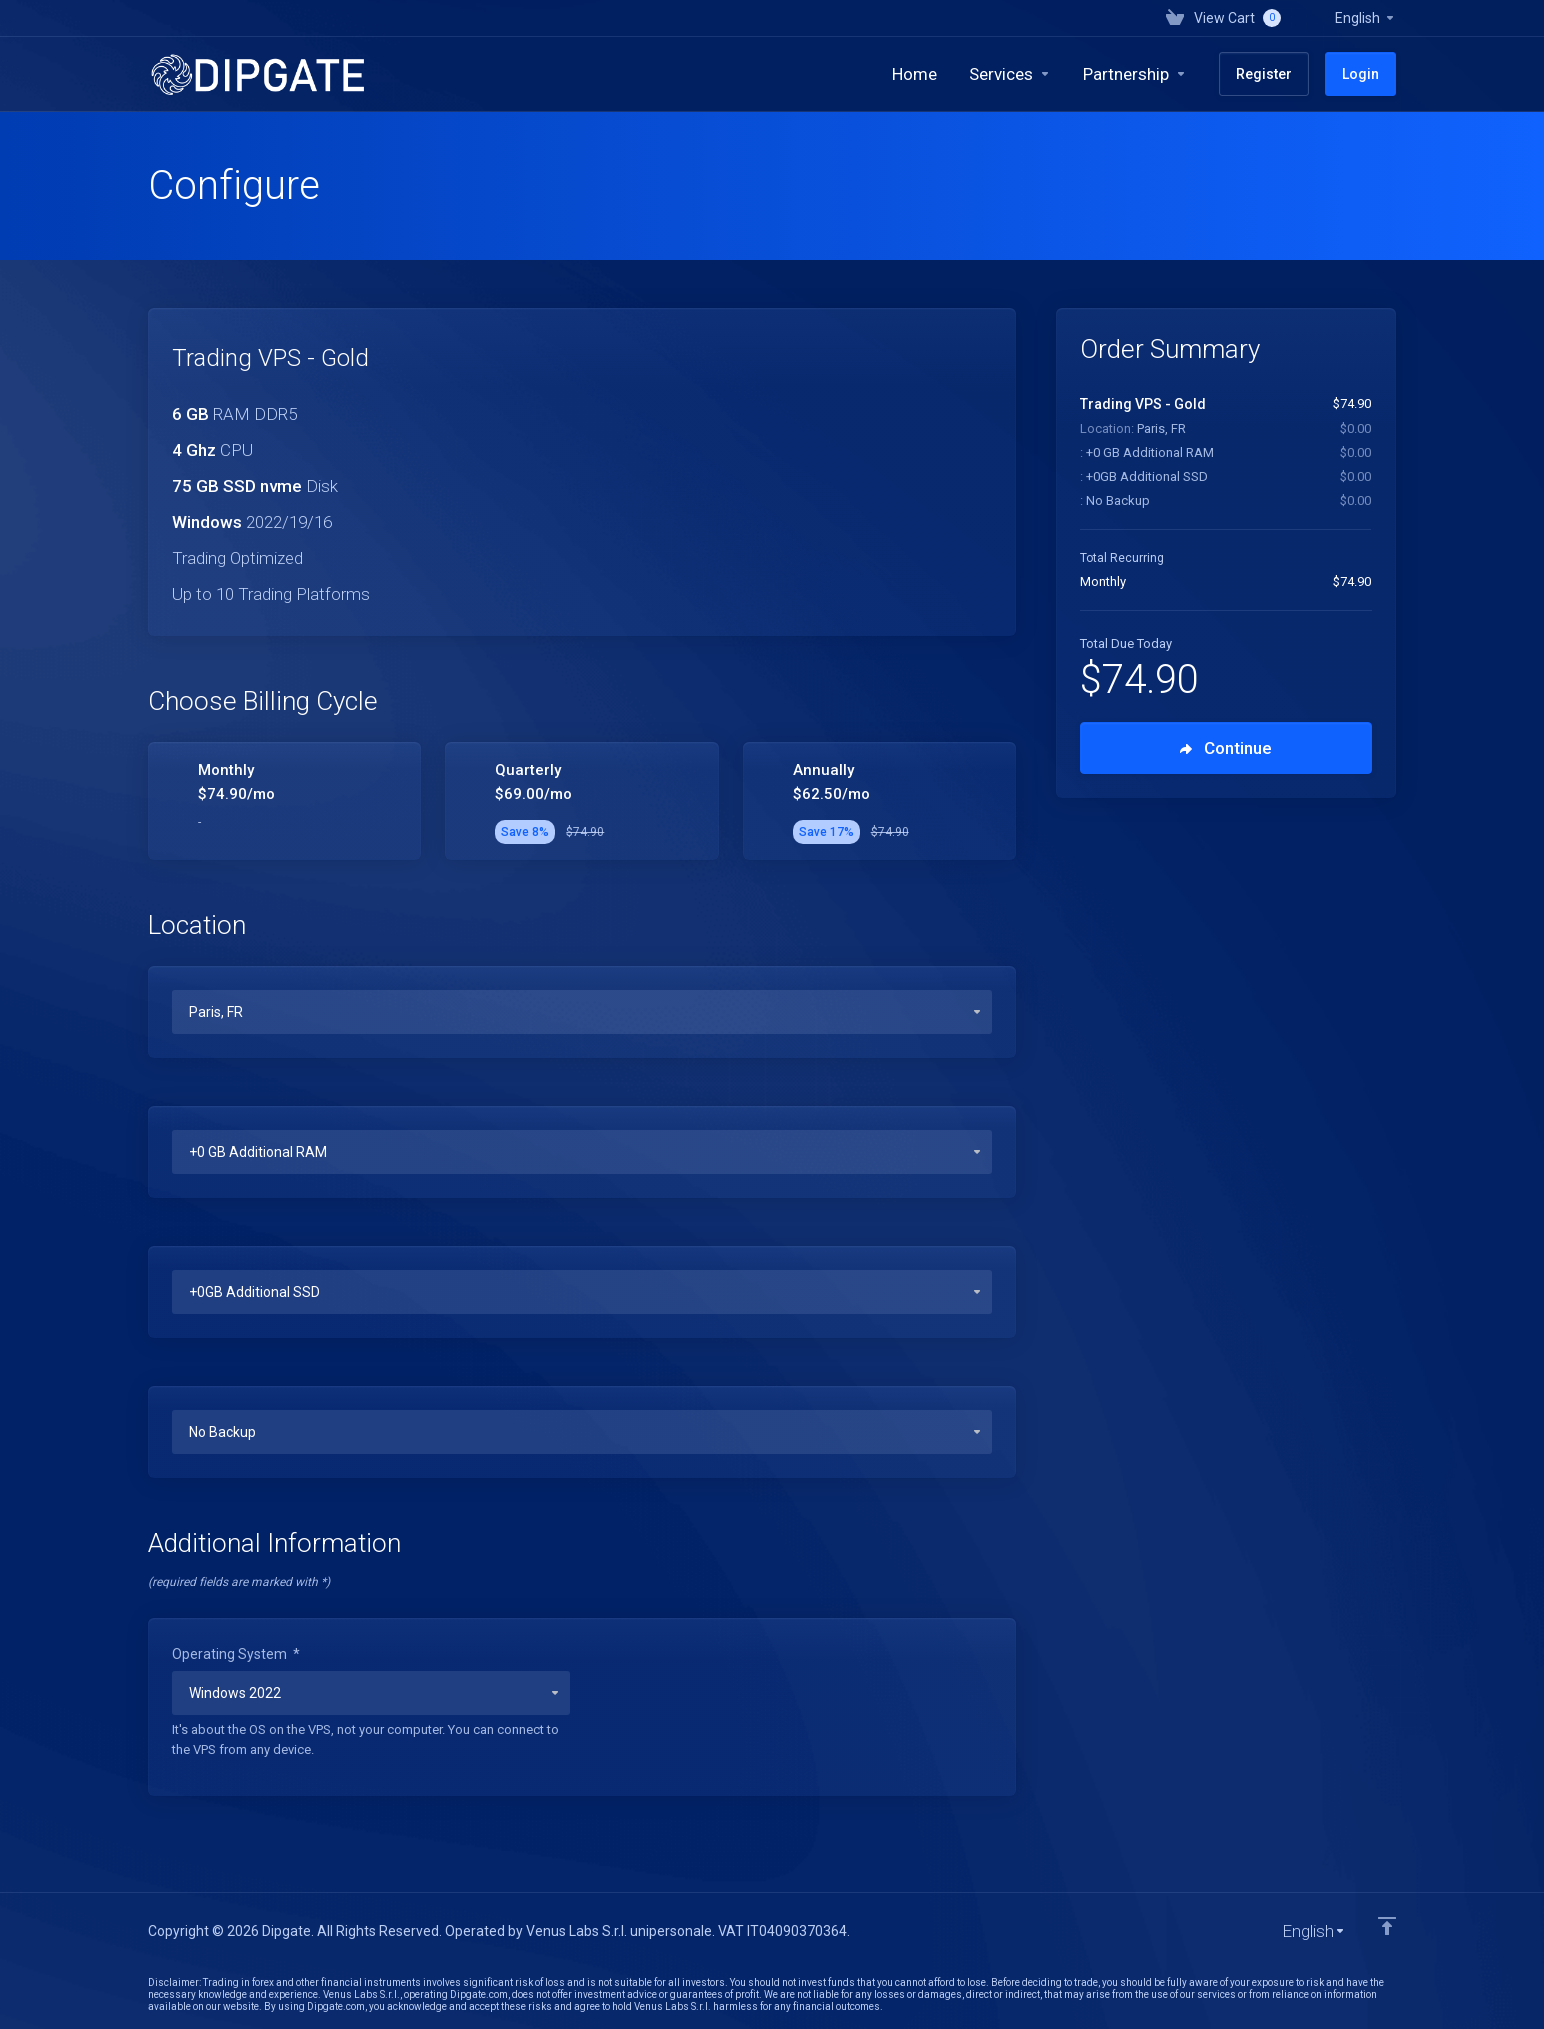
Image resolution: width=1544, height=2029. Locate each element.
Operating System (236, 1654)
